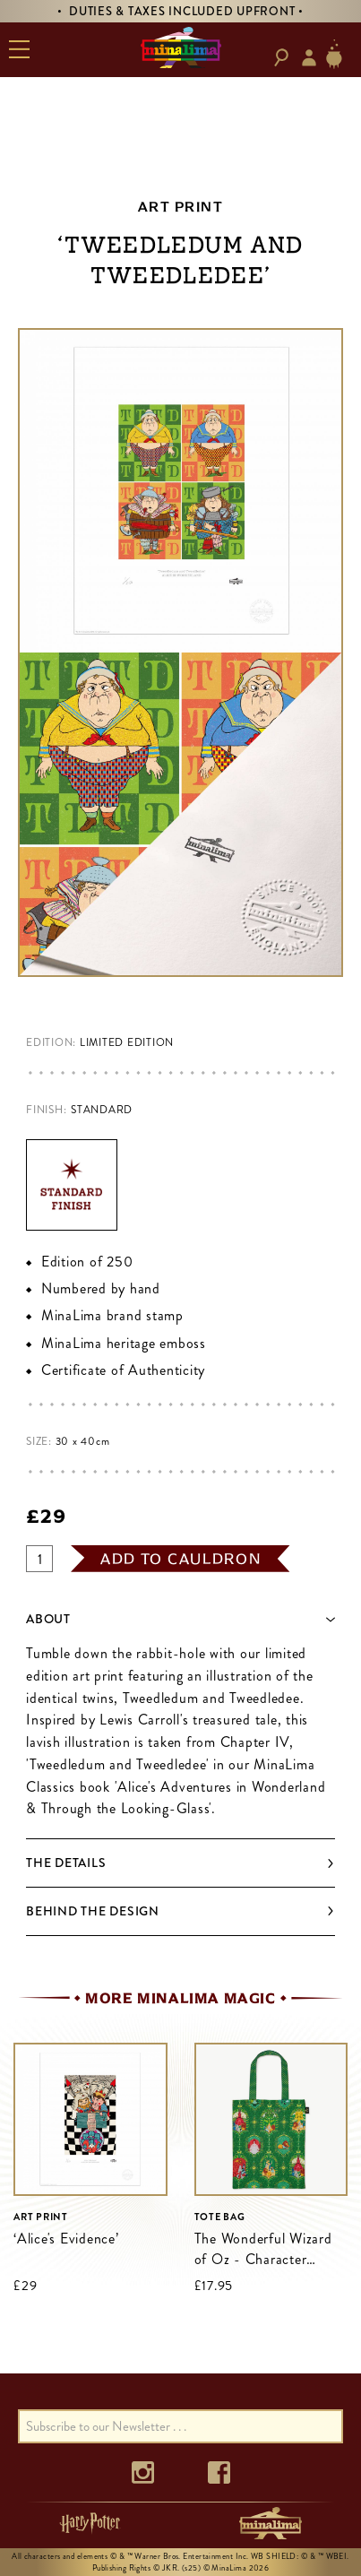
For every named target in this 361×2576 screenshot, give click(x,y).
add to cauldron (181, 1559)
